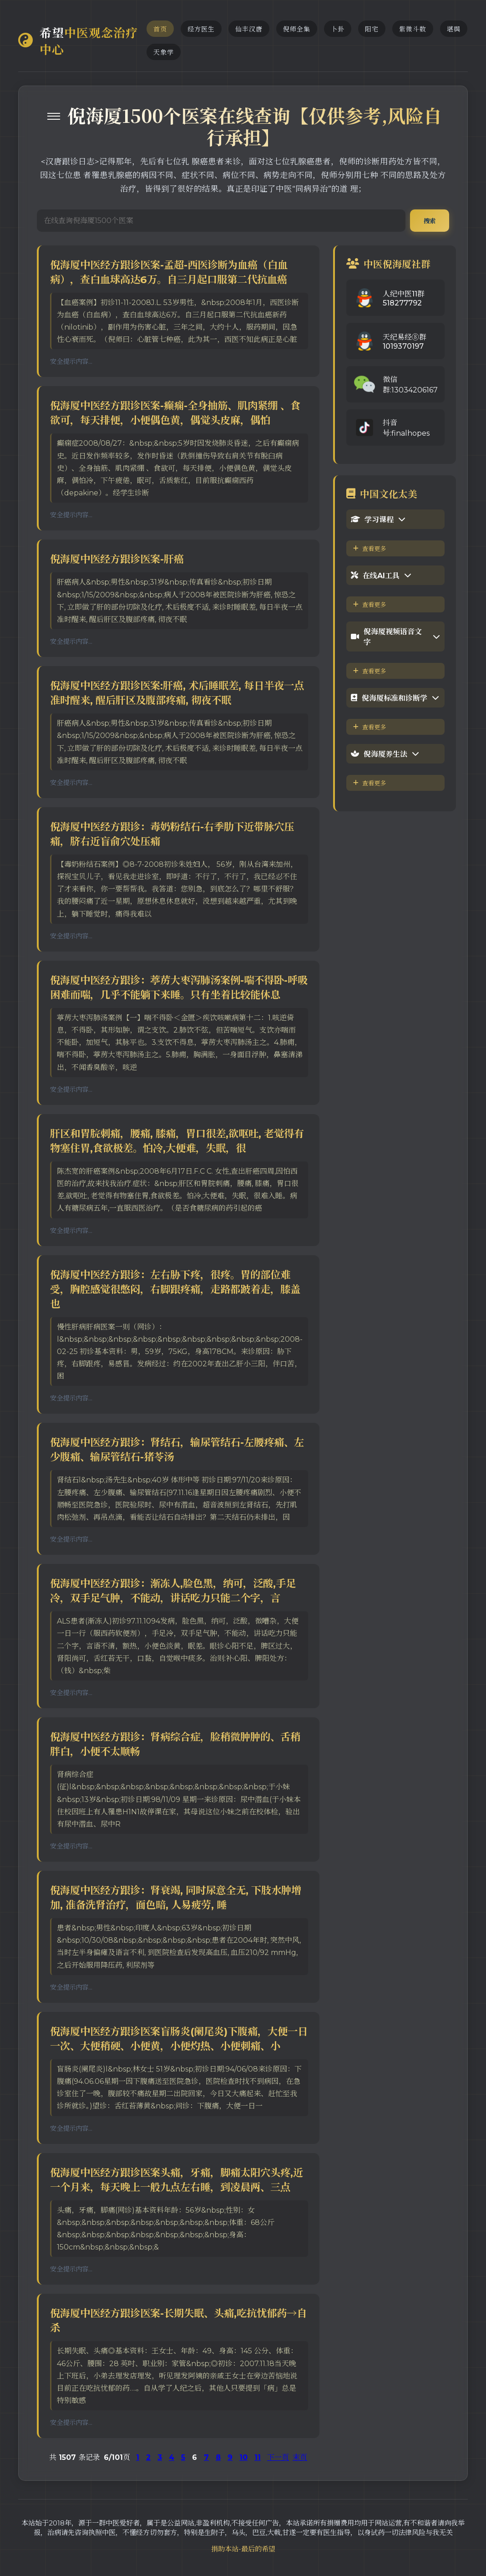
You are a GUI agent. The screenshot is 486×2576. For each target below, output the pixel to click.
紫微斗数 (412, 29)
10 (243, 2457)
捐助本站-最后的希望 (243, 2549)
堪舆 (454, 29)
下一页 (278, 2457)
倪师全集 (296, 29)
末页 (300, 2457)
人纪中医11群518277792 (404, 298)
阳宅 (372, 29)
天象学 (163, 52)
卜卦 (337, 29)
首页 (160, 29)
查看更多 (369, 548)
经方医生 (201, 29)
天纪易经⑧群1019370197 (404, 342)
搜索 (429, 220)
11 (257, 2457)
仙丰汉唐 (249, 29)
